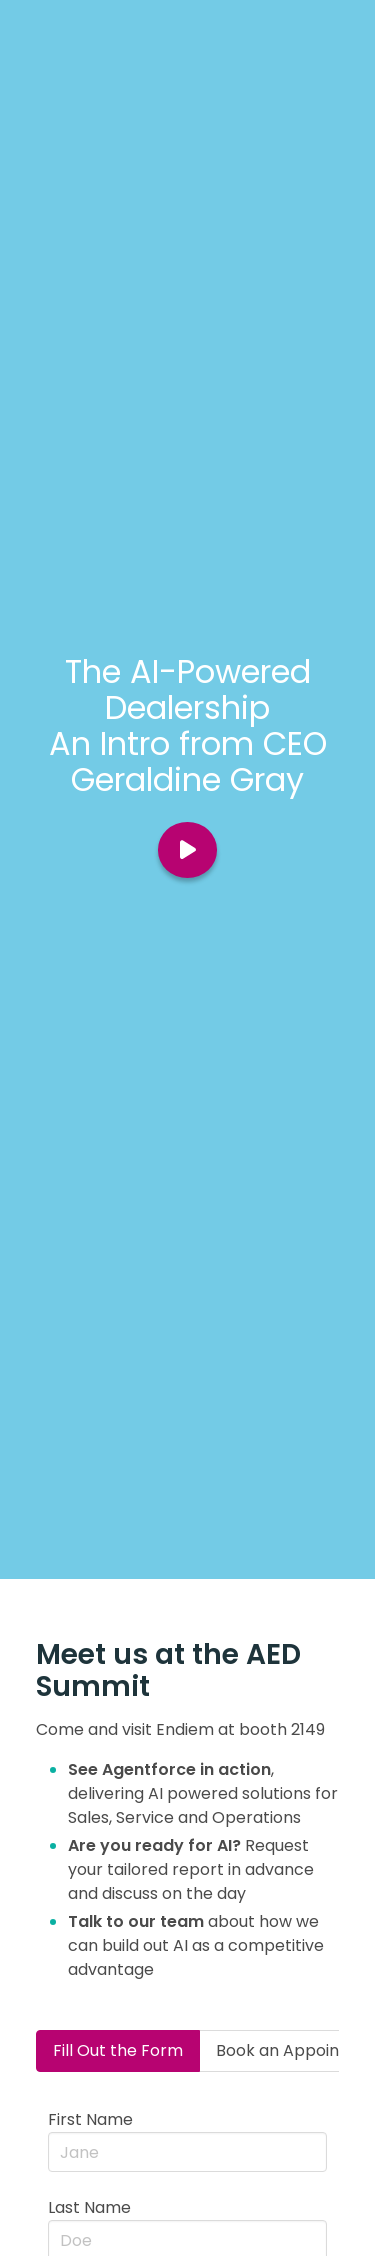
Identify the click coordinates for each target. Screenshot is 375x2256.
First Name (90, 2119)
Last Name (89, 2207)
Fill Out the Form (118, 2050)
